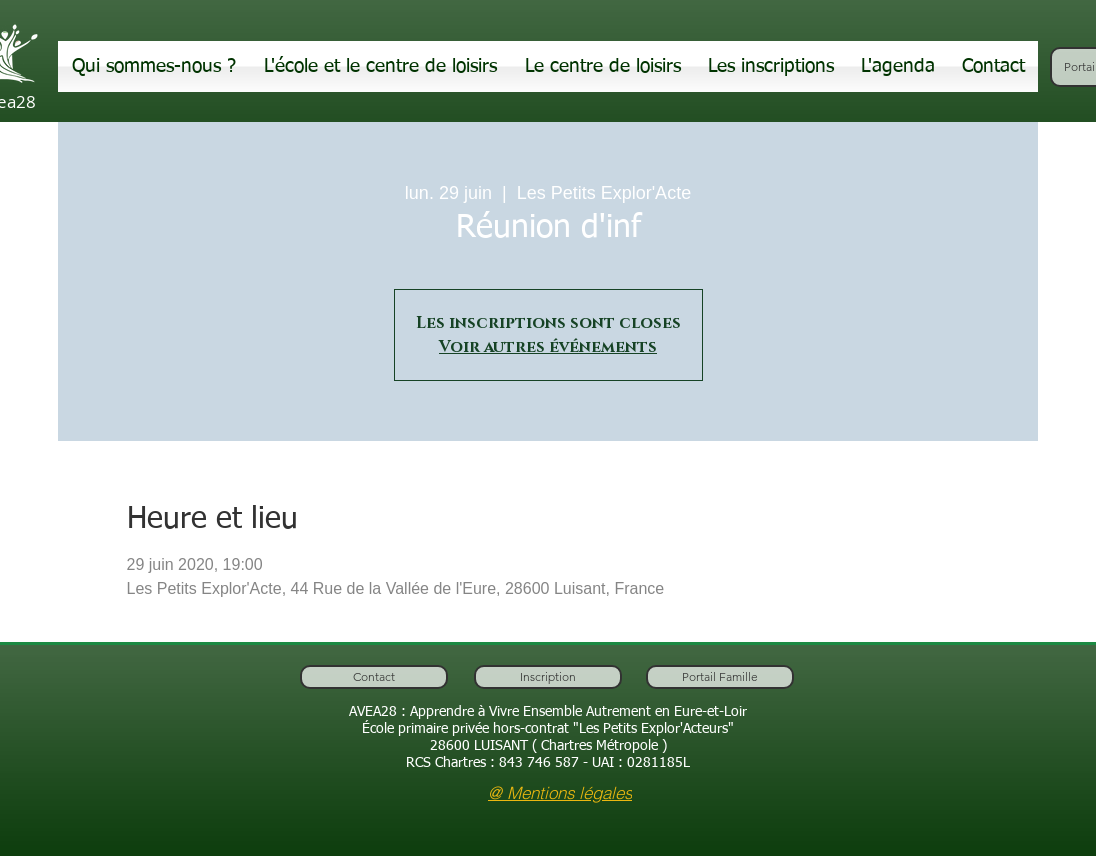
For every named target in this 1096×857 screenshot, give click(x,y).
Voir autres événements (548, 347)
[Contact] (374, 677)
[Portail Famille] (720, 677)
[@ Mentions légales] (560, 792)
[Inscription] (548, 677)
